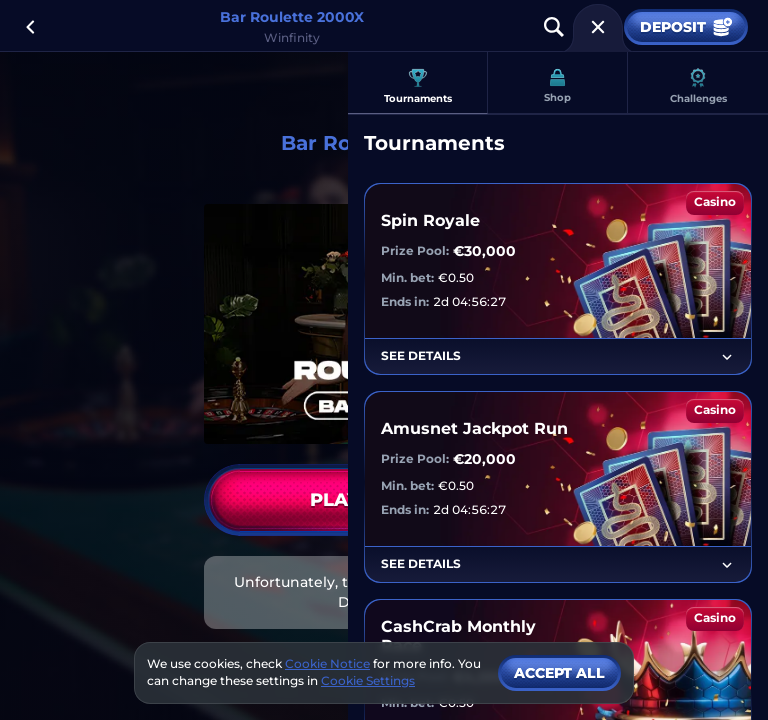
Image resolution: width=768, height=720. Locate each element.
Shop (557, 86)
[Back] (30, 27)
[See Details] (727, 357)
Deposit (686, 27)
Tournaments (418, 86)
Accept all (559, 673)
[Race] (598, 27)
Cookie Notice (327, 663)
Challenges (698, 86)
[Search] (554, 27)
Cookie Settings (368, 681)
